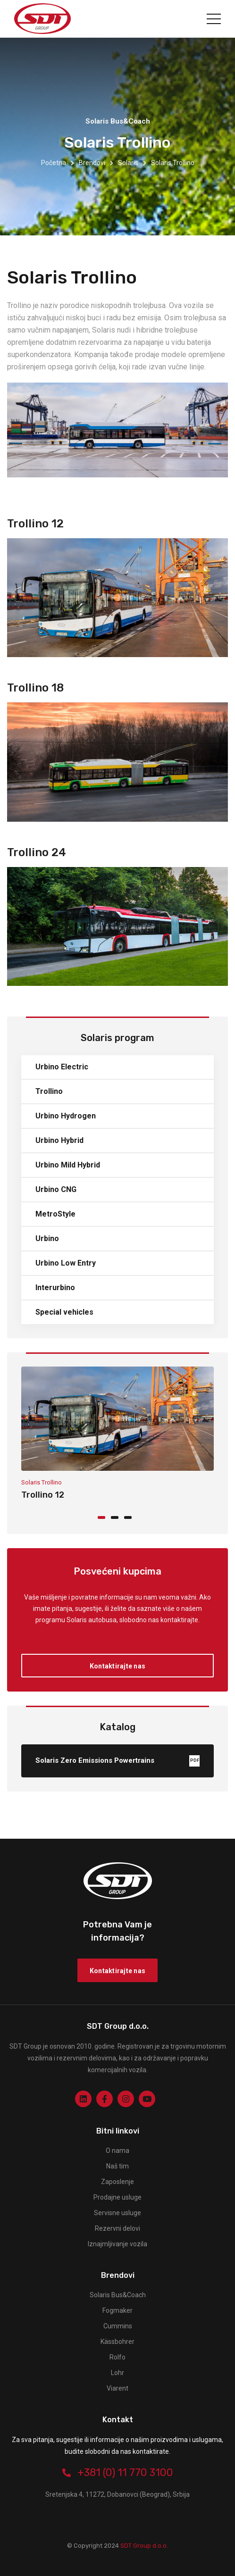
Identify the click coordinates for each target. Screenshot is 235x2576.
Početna (53, 163)
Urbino (47, 1238)
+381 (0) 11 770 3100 (117, 2472)
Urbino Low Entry (65, 1263)
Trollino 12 (42, 1495)
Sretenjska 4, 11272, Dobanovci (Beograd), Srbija (117, 2494)
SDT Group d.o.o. (143, 2545)
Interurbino (55, 1287)
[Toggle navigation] (214, 19)
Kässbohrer (117, 2341)
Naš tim (117, 2166)
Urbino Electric (61, 1066)
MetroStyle (55, 1213)
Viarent (117, 2388)
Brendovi (92, 163)
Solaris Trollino (41, 1482)
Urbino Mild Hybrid (67, 1164)
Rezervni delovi (117, 2228)
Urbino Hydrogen (65, 1115)
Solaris (128, 163)
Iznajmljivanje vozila (117, 2244)
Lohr (117, 2372)
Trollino (49, 1091)
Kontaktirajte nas (117, 1666)
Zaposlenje (117, 2181)
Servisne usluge (117, 2213)
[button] (104, 1516)
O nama (117, 2150)
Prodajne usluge (117, 2197)
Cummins (117, 2326)
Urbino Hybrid (59, 1140)
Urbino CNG (55, 1189)
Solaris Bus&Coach (118, 2295)
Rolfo (117, 2357)
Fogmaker (117, 2310)
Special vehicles (64, 1312)
